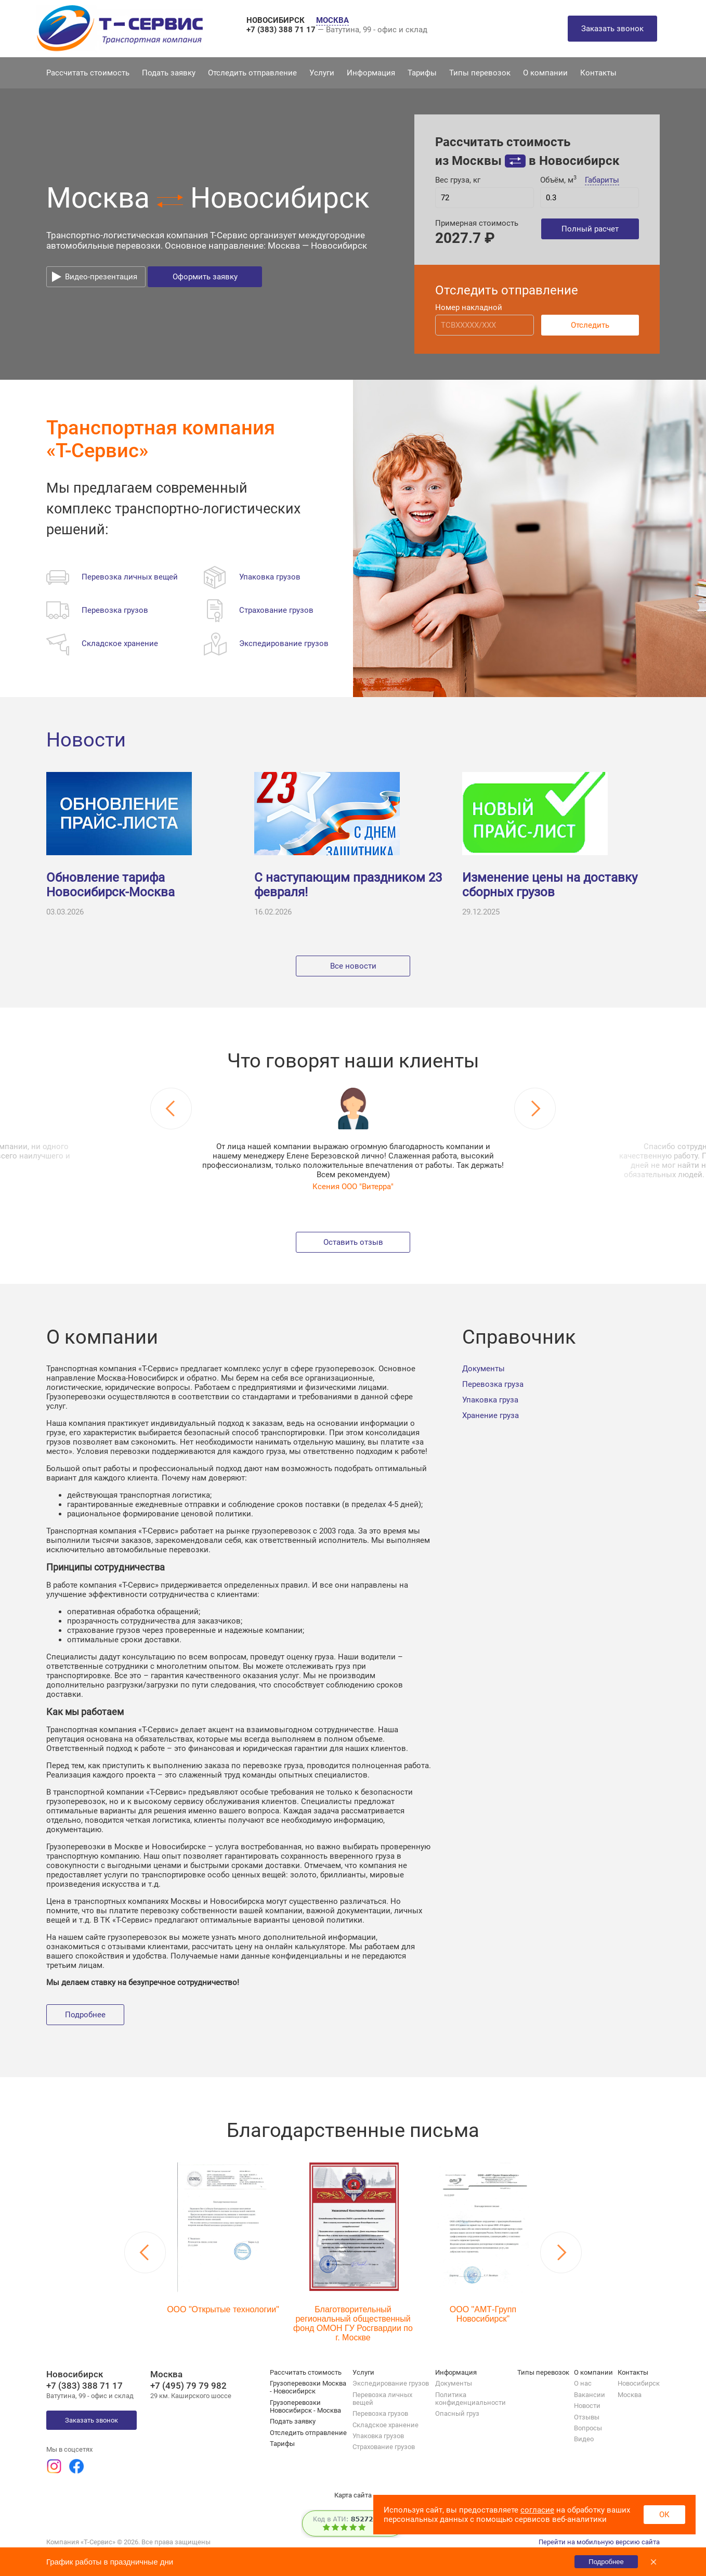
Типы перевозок (480, 73)
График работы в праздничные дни (109, 2561)
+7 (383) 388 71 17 (282, 29)
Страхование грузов (383, 2447)
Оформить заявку (205, 276)
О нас (583, 2383)
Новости (86, 739)
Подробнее (85, 2014)
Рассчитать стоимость (87, 73)
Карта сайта (353, 2495)
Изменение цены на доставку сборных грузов (549, 884)
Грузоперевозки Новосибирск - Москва (305, 2406)
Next (535, 1108)
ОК (664, 2514)
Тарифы (422, 73)
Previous (171, 1108)
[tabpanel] (353, 1139)
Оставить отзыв (353, 1242)
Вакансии (589, 2395)
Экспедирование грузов (390, 2383)
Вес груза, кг (457, 180)
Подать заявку (168, 73)
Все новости (353, 966)
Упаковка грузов (378, 2436)
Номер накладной (468, 307)
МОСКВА (332, 20)
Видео (584, 2439)
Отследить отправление (252, 73)
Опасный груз (457, 2413)
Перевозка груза (493, 1384)
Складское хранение (385, 2425)
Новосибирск (639, 2383)
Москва (630, 2395)
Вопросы (588, 2428)
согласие (537, 2510)
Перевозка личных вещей (382, 2398)
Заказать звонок (612, 28)
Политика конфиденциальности (470, 2398)
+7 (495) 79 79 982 (188, 2385)
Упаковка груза (490, 1400)
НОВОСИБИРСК (276, 20)
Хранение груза (490, 1415)
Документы (483, 1368)
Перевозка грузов (380, 2413)
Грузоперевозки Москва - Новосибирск (308, 2387)
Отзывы (586, 2417)
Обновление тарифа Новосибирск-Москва (110, 884)
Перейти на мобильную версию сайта (599, 2542)
